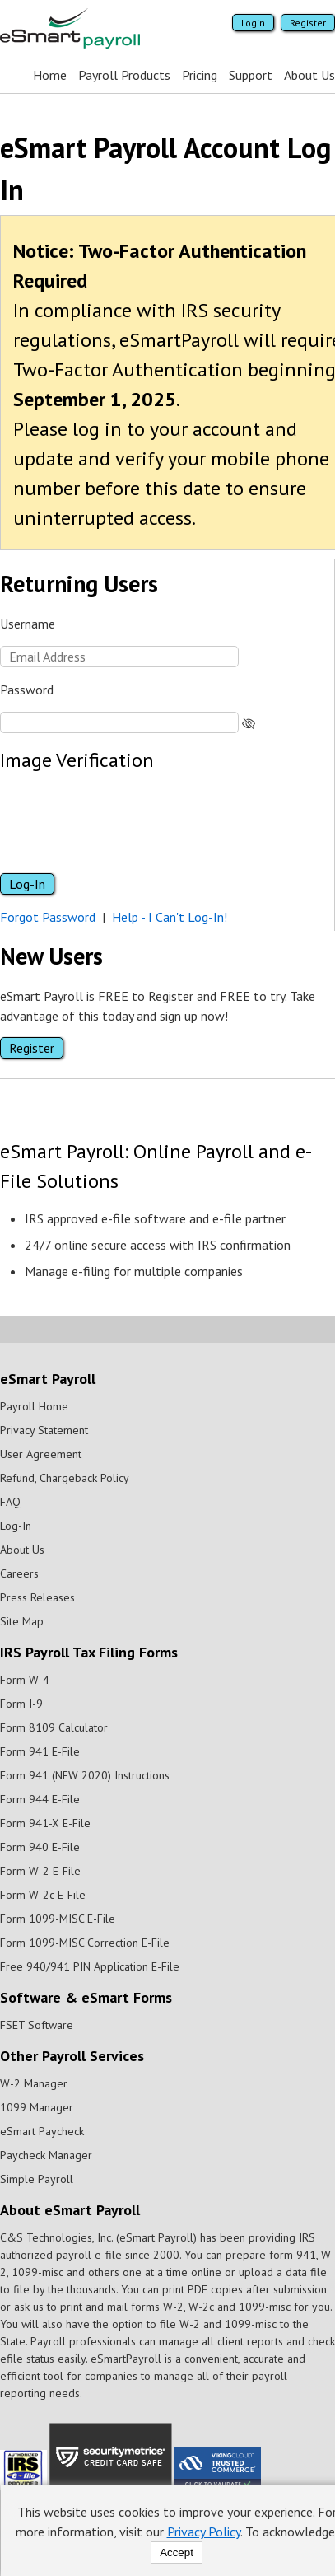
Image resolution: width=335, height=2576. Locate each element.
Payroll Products (123, 75)
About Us (308, 75)
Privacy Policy (203, 2531)
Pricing (198, 75)
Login (252, 22)
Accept (176, 2552)
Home (49, 75)
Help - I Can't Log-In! (168, 917)
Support (250, 75)
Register (307, 22)
